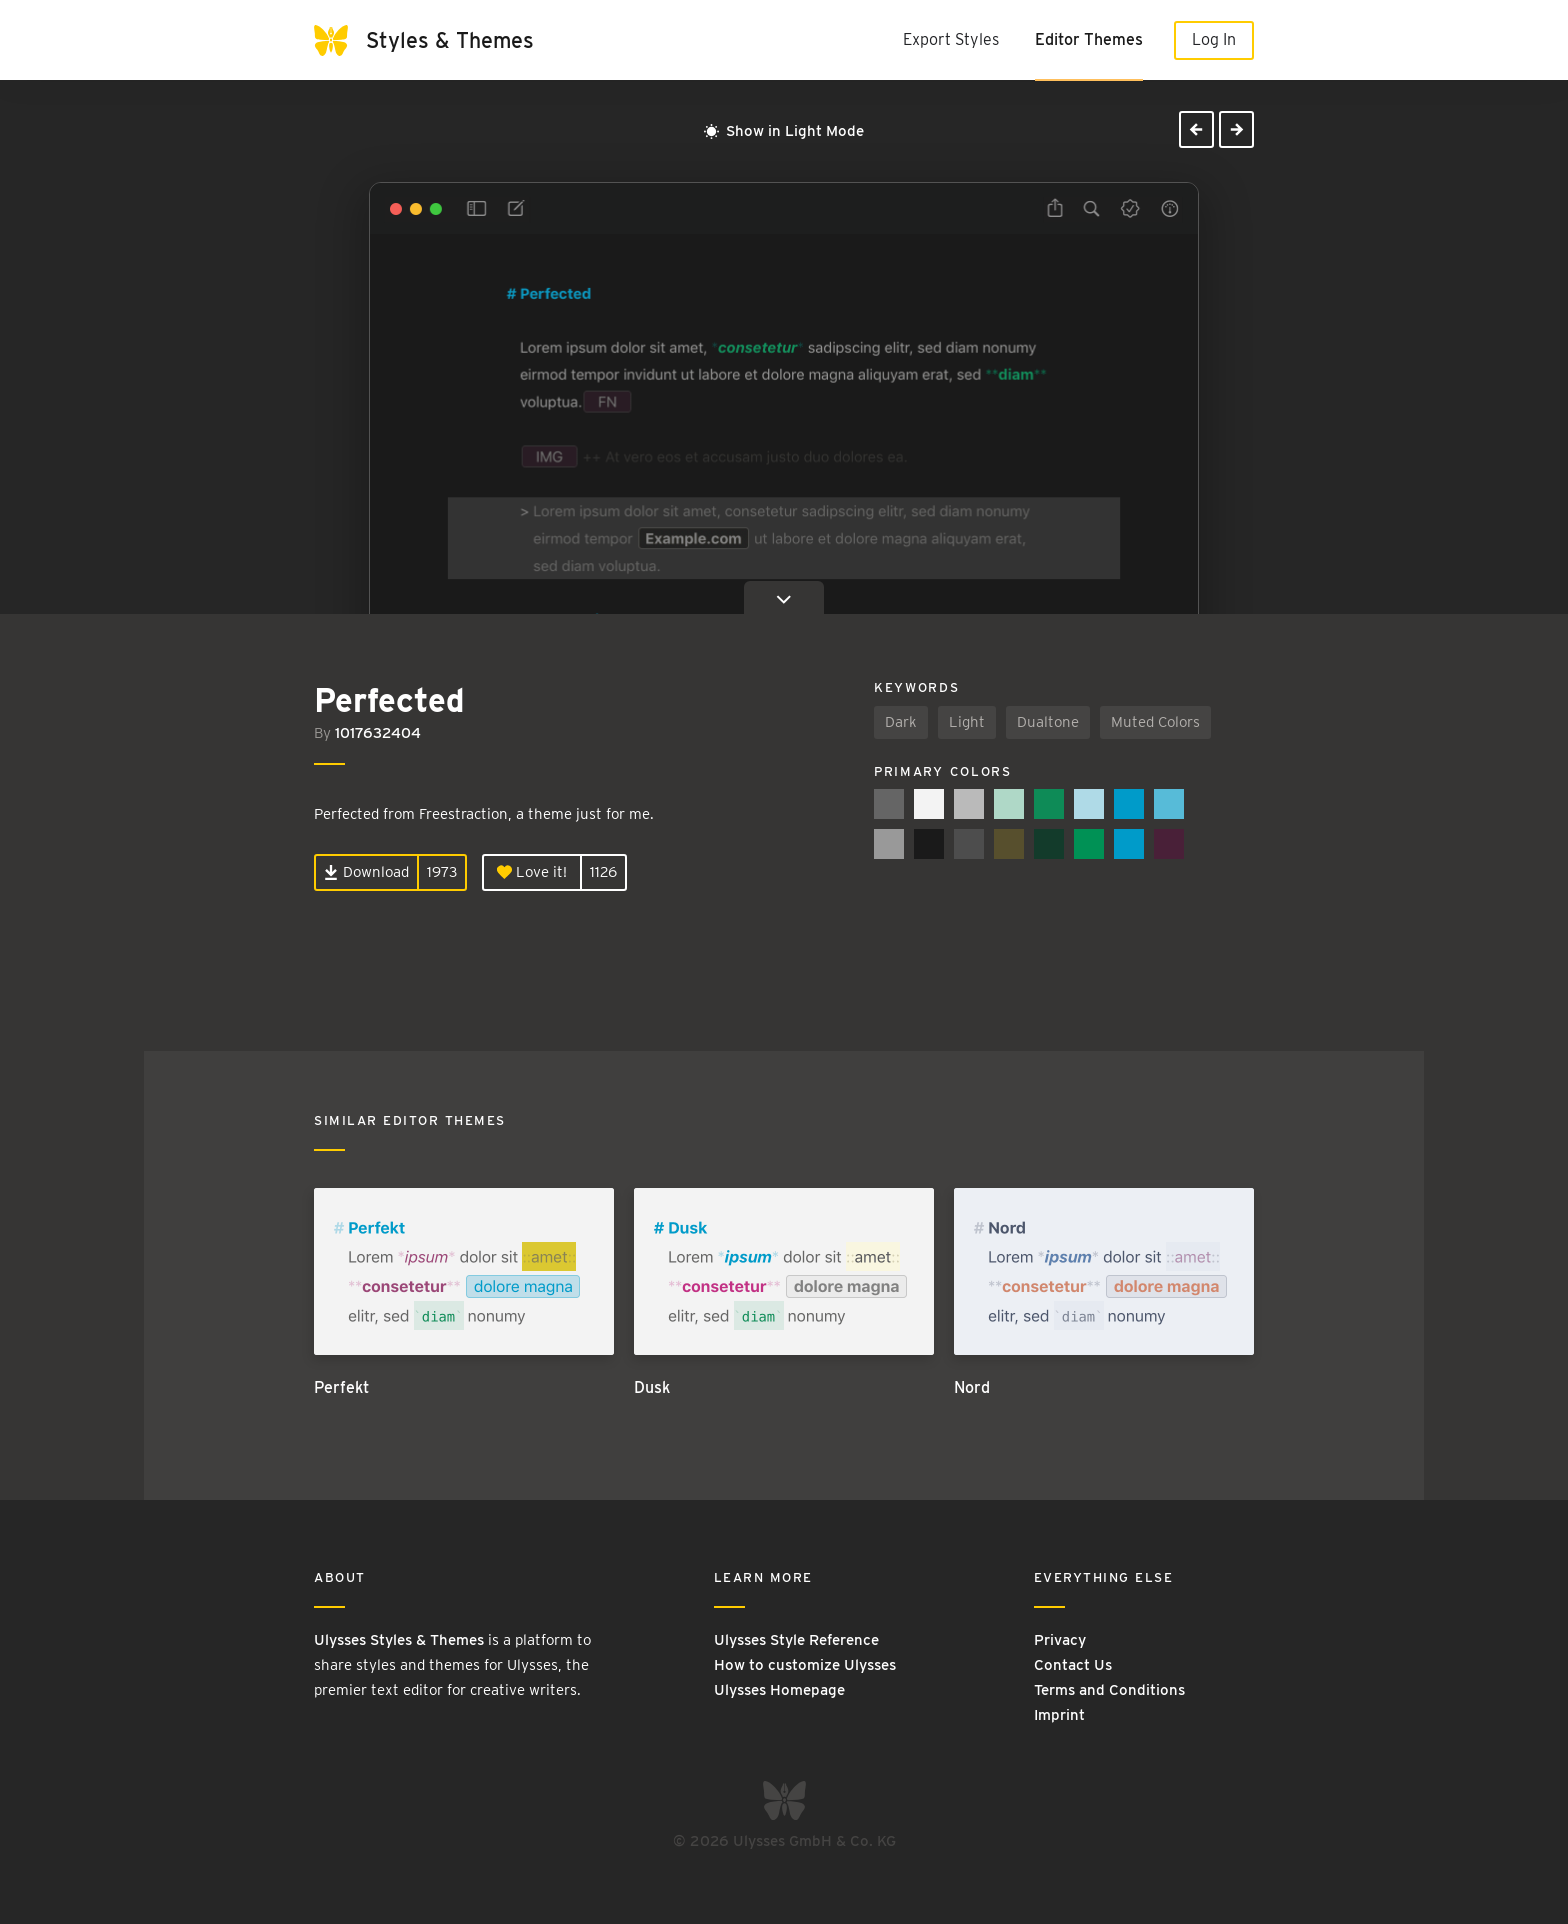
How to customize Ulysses (805, 1665)
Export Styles (951, 39)
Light (967, 722)
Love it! (532, 872)
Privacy (1060, 1640)
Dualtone (1048, 722)
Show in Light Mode (784, 131)
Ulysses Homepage (779, 1690)
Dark (901, 722)
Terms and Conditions (1109, 1690)
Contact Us (1073, 1665)
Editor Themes (1089, 39)
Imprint (1059, 1715)
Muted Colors (1155, 722)
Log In (1214, 39)
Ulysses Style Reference (796, 1640)
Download (366, 872)
